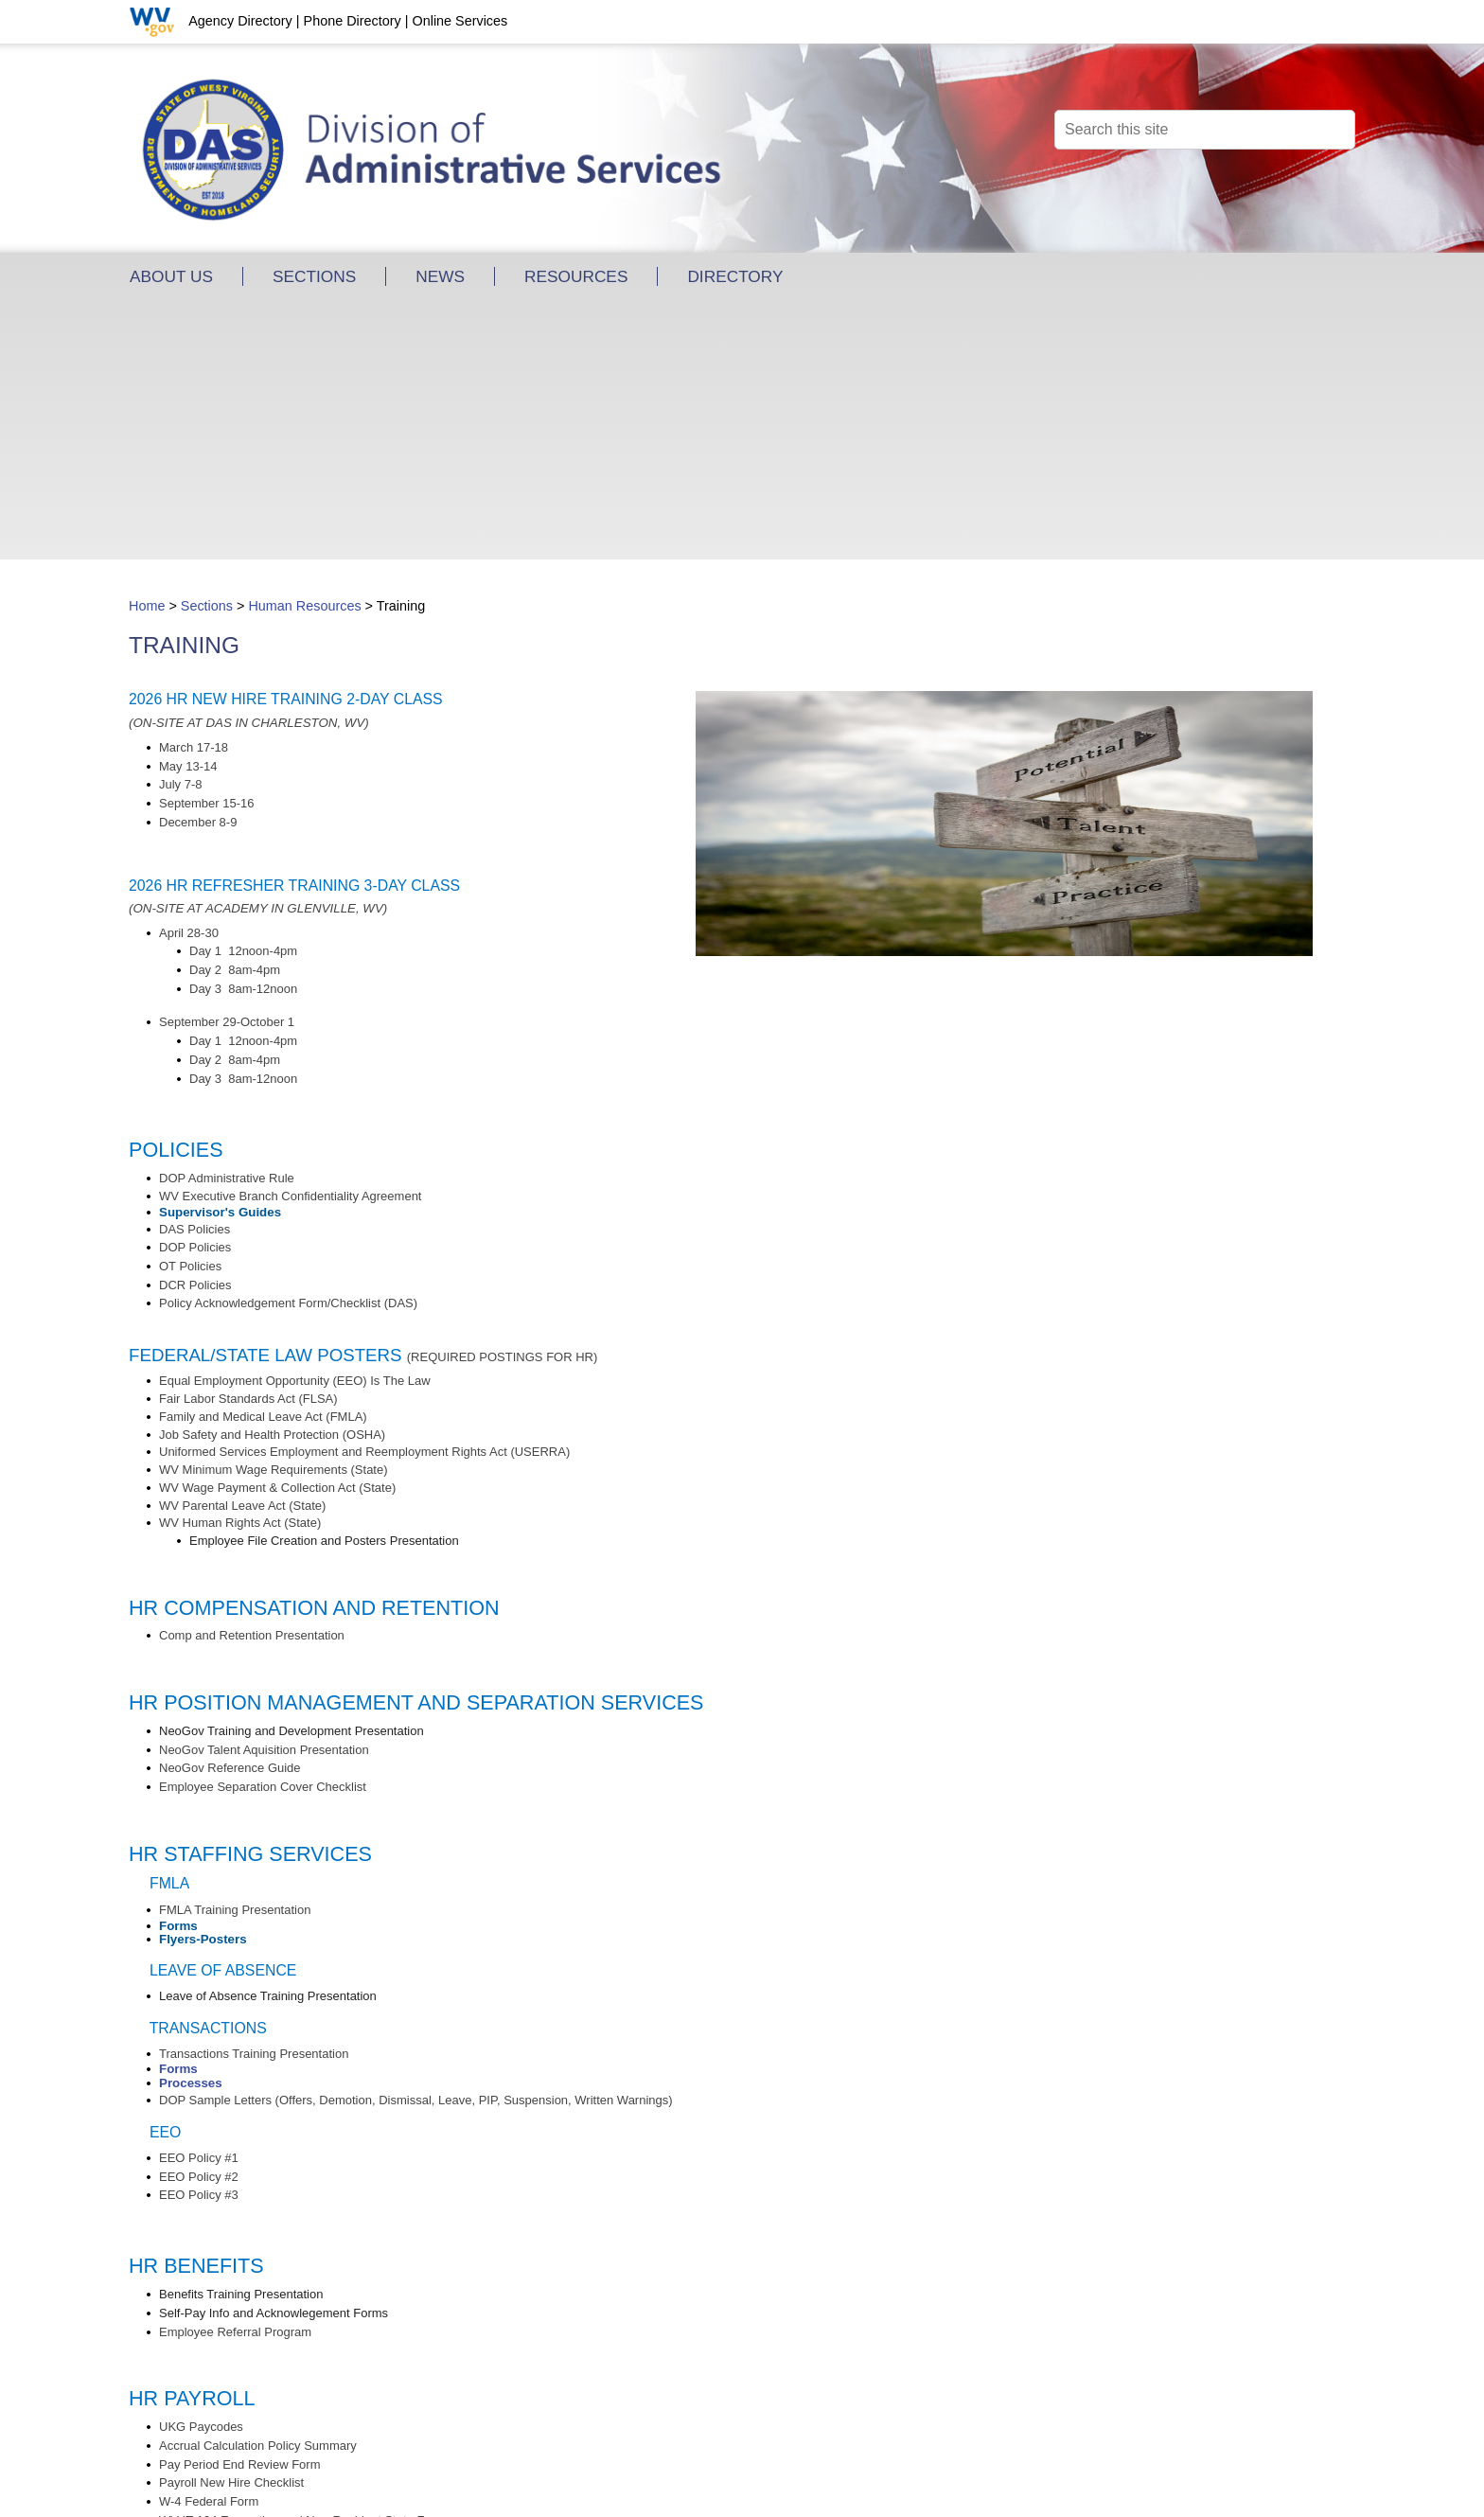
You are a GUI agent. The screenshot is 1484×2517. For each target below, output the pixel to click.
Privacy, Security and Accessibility (586, 2488)
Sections (207, 346)
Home (147, 346)
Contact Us (709, 2471)
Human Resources (304, 346)
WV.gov (722, 2488)
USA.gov (784, 2488)
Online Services (459, 20)
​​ (195, 989)
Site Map (781, 2471)
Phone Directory (352, 20)
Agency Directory (240, 20)
